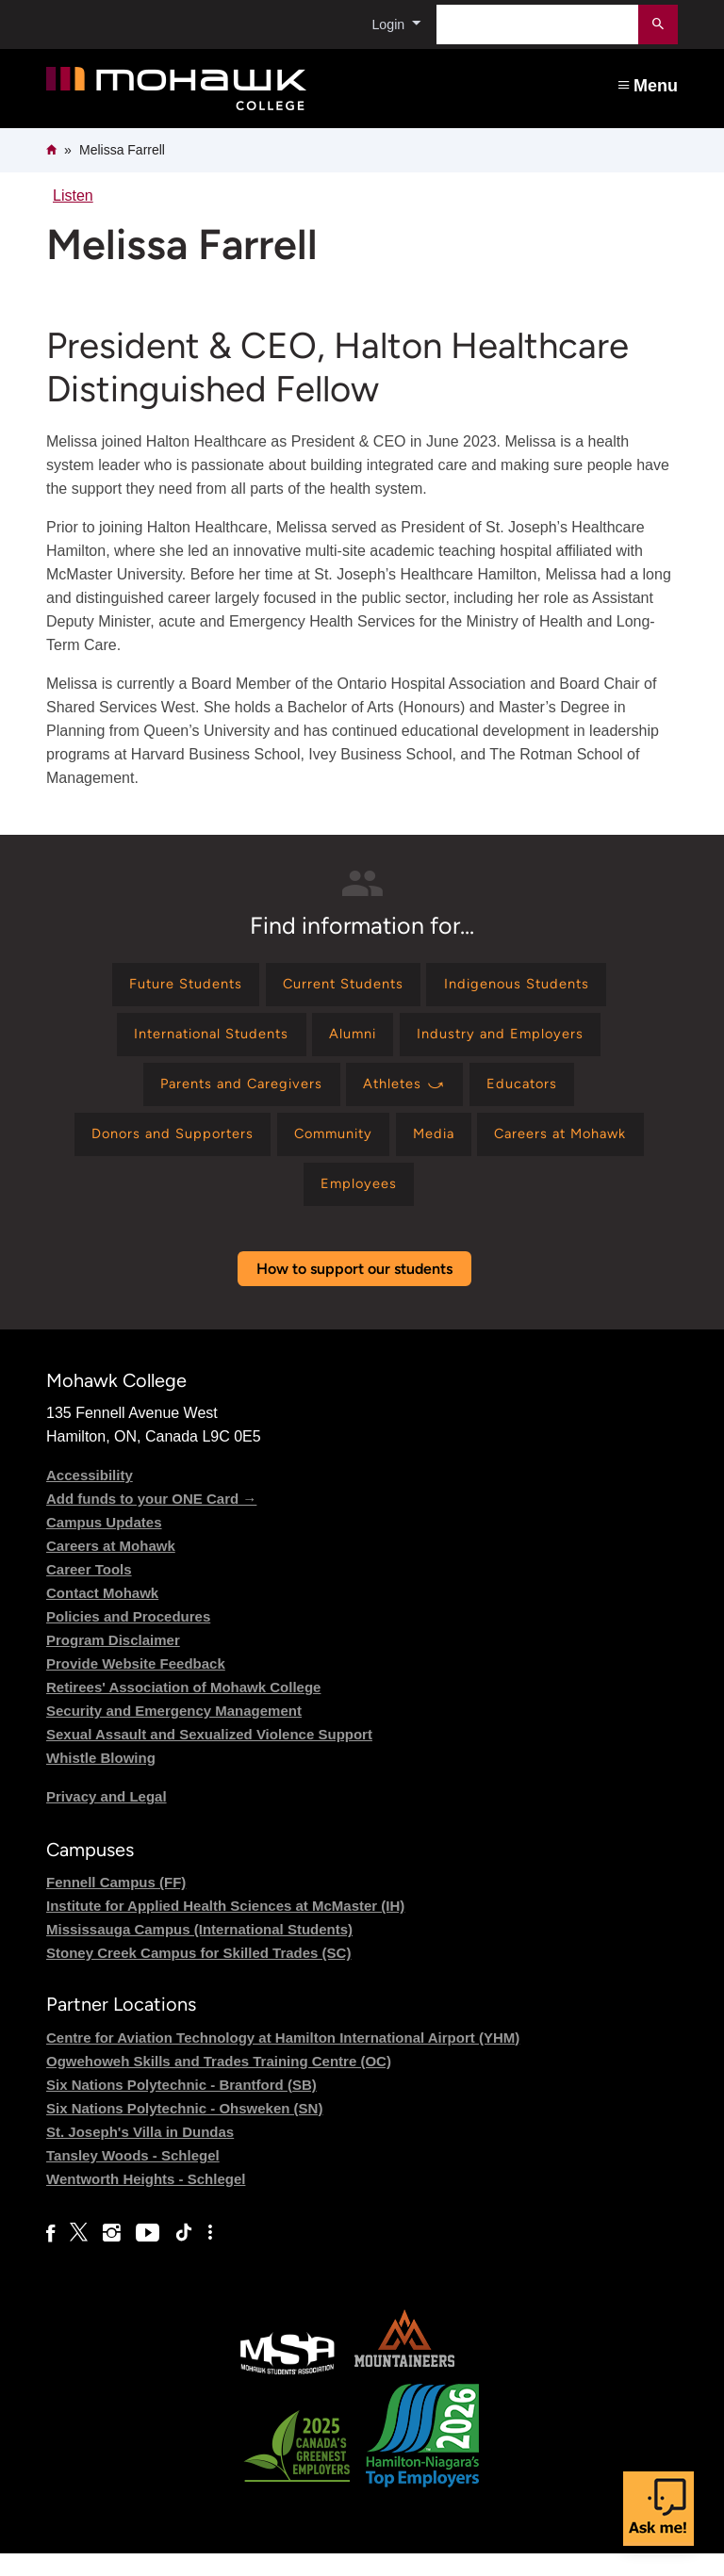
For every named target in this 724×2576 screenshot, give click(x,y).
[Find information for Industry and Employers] (515, 1041)
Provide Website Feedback (135, 1686)
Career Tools (89, 1592)
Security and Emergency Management (174, 1733)
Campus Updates (104, 1545)
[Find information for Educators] (535, 1095)
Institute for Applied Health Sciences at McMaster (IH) (225, 1928)
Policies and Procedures (128, 1639)
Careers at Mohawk (110, 1568)
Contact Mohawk (102, 1615)
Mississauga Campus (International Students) (199, 1952)
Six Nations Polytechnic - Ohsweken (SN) (184, 2130)
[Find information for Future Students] (171, 987)
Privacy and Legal (106, 1819)
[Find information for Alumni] (356, 1041)
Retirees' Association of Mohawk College (183, 1710)
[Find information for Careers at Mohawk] (578, 1150)
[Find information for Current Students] (342, 987)
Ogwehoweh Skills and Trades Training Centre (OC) (218, 2083)
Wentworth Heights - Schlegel (145, 2201)
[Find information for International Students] (200, 1041)
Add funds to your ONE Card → (151, 1521)
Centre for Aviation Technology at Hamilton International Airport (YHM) (282, 2059)
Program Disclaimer (113, 1663)
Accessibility (89, 1498)
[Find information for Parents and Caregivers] (232, 1095)
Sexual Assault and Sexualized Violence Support (209, 1757)
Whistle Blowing (101, 1780)
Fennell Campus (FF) (116, 1905)
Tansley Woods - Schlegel (133, 2177)
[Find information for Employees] (359, 1205)
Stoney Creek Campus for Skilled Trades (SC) (198, 1975)
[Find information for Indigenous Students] (531, 987)
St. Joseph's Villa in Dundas (140, 2153)
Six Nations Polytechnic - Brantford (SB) (181, 2106)
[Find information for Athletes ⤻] (408, 1095)
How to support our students (354, 1291)
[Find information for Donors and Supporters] (152, 1150)
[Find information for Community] (327, 1150)
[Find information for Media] (439, 1150)
